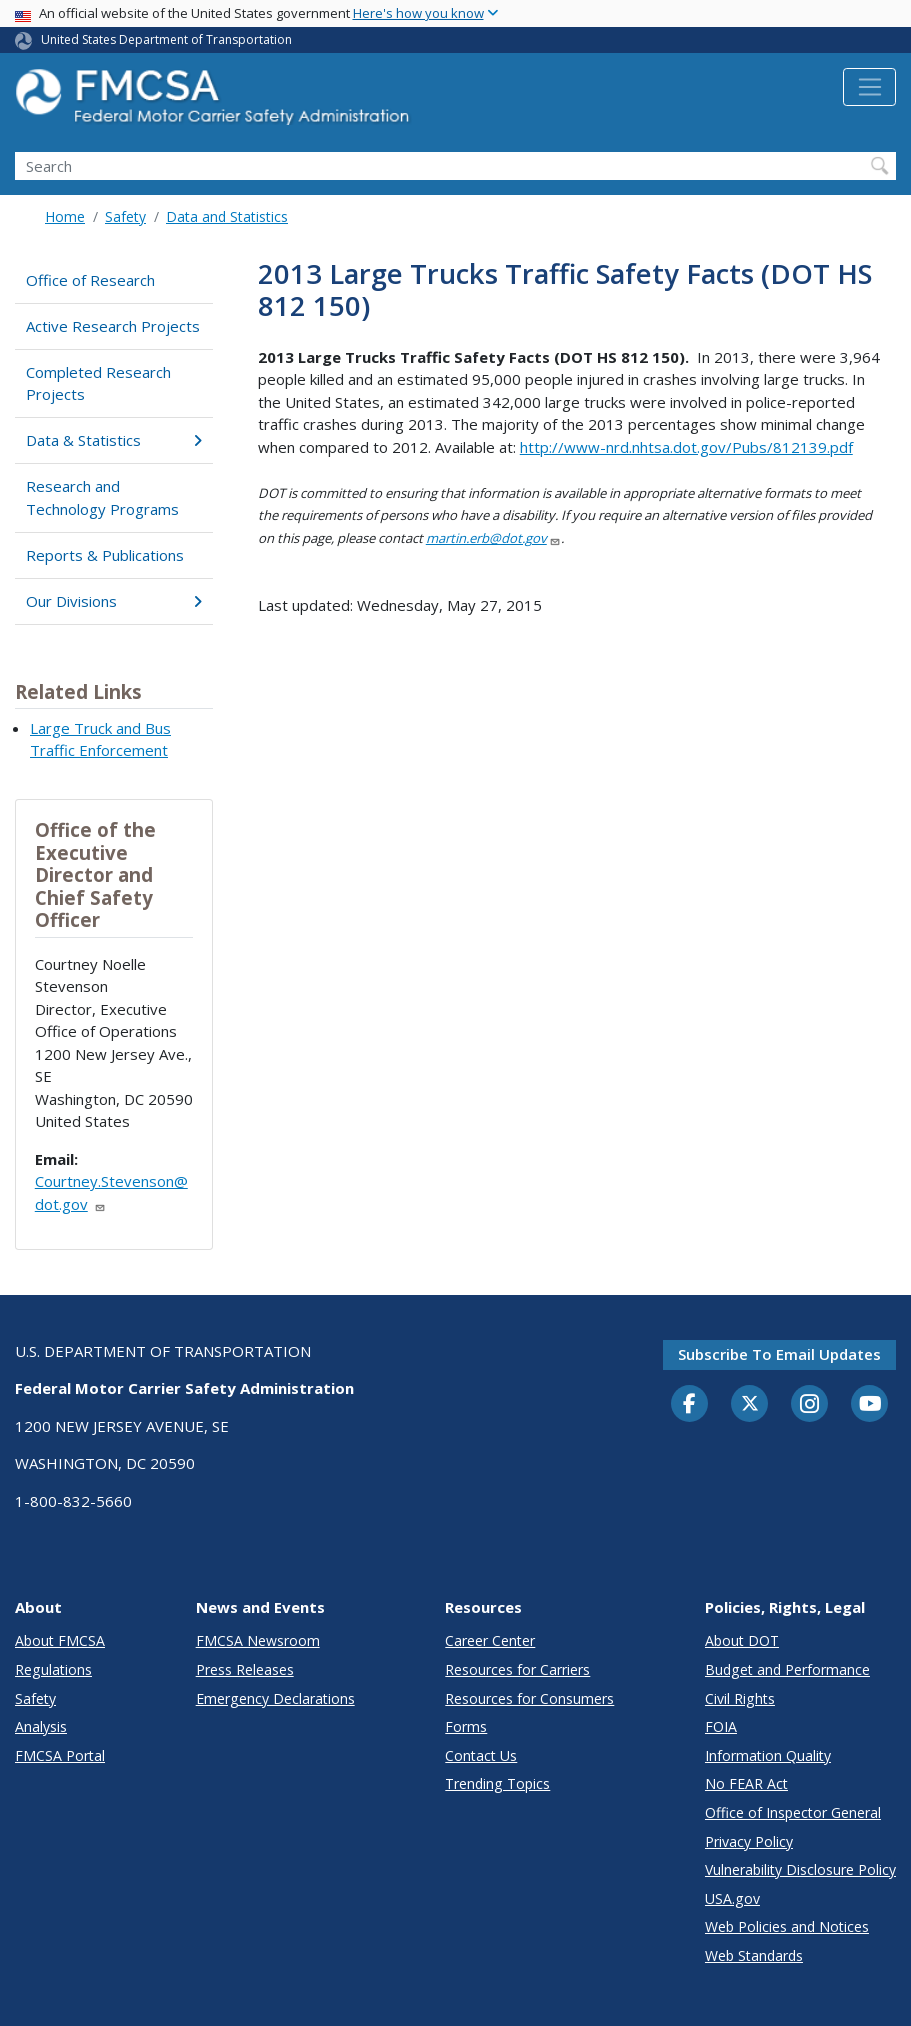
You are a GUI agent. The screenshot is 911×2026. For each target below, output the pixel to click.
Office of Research (90, 280)
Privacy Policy (749, 1841)
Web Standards (754, 1955)
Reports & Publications (105, 555)
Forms (466, 1726)
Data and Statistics (227, 216)
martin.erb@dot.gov (493, 538)
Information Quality (768, 1755)
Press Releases (245, 1669)
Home (65, 216)
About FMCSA (60, 1640)
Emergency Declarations (275, 1698)
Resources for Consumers (529, 1698)
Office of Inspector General (793, 1812)
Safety (125, 216)
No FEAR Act (746, 1783)
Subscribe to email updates (779, 1354)
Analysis (41, 1726)
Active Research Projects (113, 326)
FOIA (721, 1726)
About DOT (742, 1640)
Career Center (490, 1640)
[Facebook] (690, 1405)
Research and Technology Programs (102, 497)
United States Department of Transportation (166, 39)
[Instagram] (810, 1406)
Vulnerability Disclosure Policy (800, 1869)
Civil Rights (740, 1698)
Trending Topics (497, 1783)
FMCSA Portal (60, 1755)
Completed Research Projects (98, 383)
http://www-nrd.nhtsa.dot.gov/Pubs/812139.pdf (686, 447)
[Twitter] (750, 1404)
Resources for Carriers (517, 1669)
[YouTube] (870, 1405)
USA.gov (732, 1898)
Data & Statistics (113, 440)
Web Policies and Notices (787, 1926)
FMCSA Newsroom (258, 1640)
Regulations (53, 1669)
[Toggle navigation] (869, 87)
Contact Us (481, 1755)
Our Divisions (113, 601)
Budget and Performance (787, 1669)
